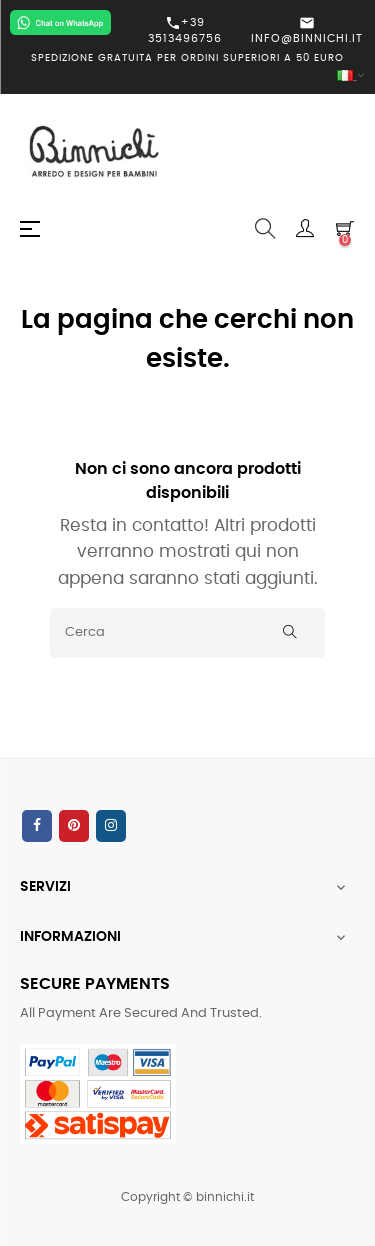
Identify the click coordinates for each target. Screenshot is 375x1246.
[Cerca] (187, 633)
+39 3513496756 (185, 30)
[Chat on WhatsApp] (60, 22)
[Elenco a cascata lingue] (187, 76)
